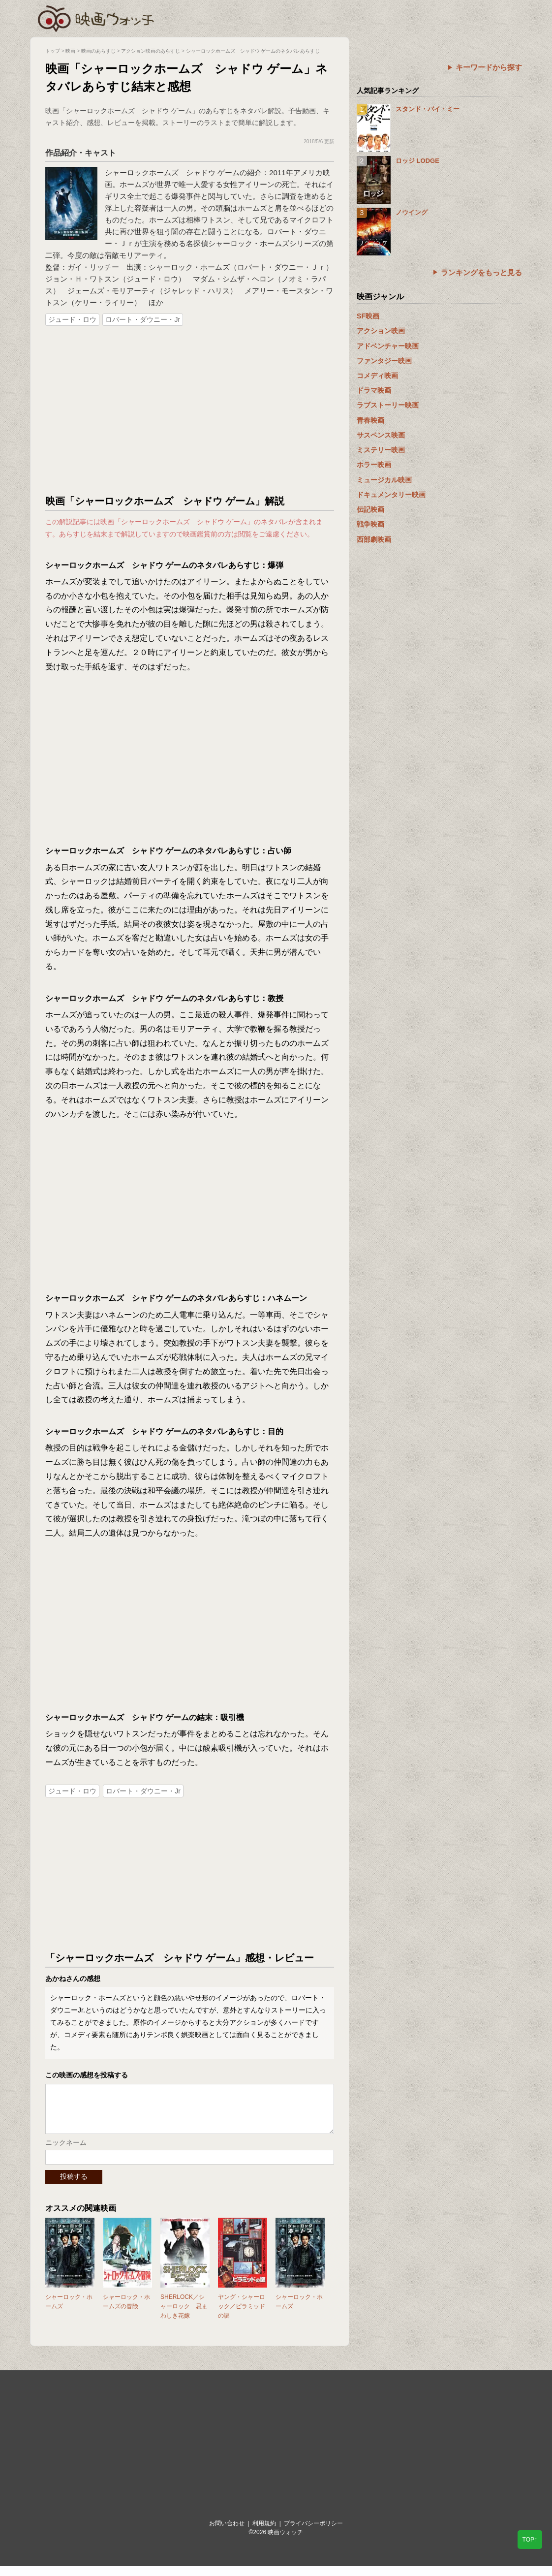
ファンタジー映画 (384, 361)
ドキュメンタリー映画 (391, 495)
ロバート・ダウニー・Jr (142, 319)
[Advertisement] (190, 411)
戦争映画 (370, 524)
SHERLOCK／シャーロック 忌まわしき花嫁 (184, 2316)
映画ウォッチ (96, 17)
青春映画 (370, 420)
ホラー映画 (374, 465)
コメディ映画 (377, 375)
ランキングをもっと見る (481, 272)
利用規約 (264, 2533)
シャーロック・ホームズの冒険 (126, 2311)
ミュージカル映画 (384, 480)
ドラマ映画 (374, 390)
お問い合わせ (227, 2533)
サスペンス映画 (381, 435)
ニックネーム (66, 2152)
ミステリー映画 (381, 450)
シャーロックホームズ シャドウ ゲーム (172, 172)
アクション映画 (381, 331)
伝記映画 (370, 509)
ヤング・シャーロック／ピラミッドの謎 (241, 2316)
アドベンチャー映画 (388, 346)
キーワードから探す (489, 67)
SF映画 (368, 316)
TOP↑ (529, 2539)
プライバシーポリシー (313, 2533)
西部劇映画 (374, 539)
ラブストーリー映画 (388, 405)
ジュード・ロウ (72, 319)
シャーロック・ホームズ (68, 2311)
